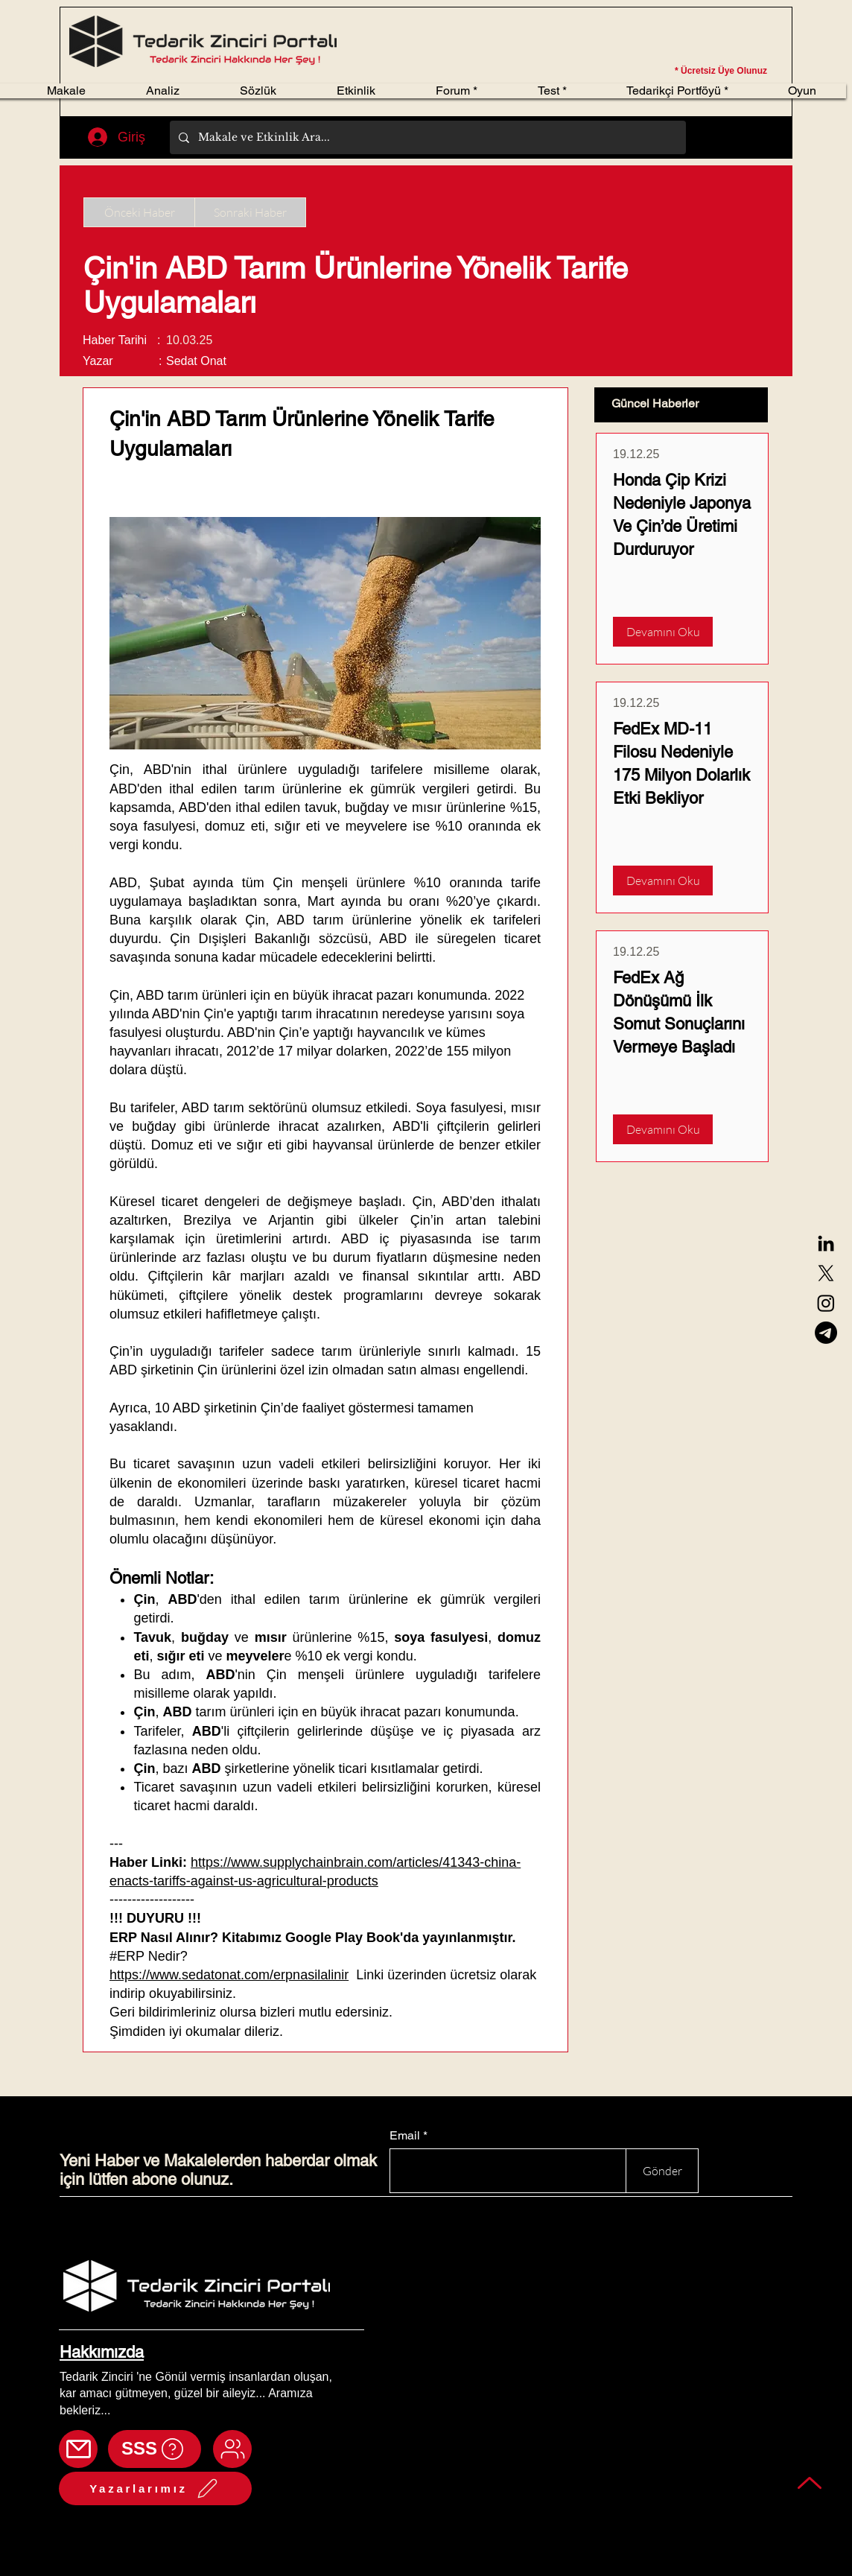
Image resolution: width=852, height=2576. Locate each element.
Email (405, 2136)
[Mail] (78, 2449)
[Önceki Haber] (139, 212)
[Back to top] (810, 2482)
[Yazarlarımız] (155, 2488)
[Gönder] (662, 2170)
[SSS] (154, 2449)
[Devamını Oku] (663, 632)
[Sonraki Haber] (250, 212)
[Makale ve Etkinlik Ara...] (426, 137)
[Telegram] (826, 1333)
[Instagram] (826, 1303)
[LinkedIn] (826, 1243)
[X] (826, 1273)
